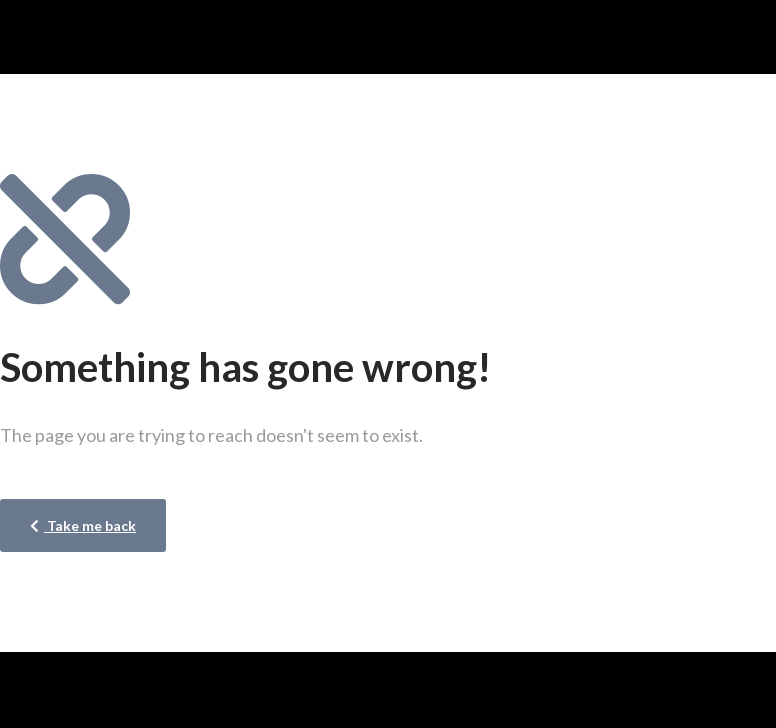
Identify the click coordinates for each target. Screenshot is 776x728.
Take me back (83, 525)
